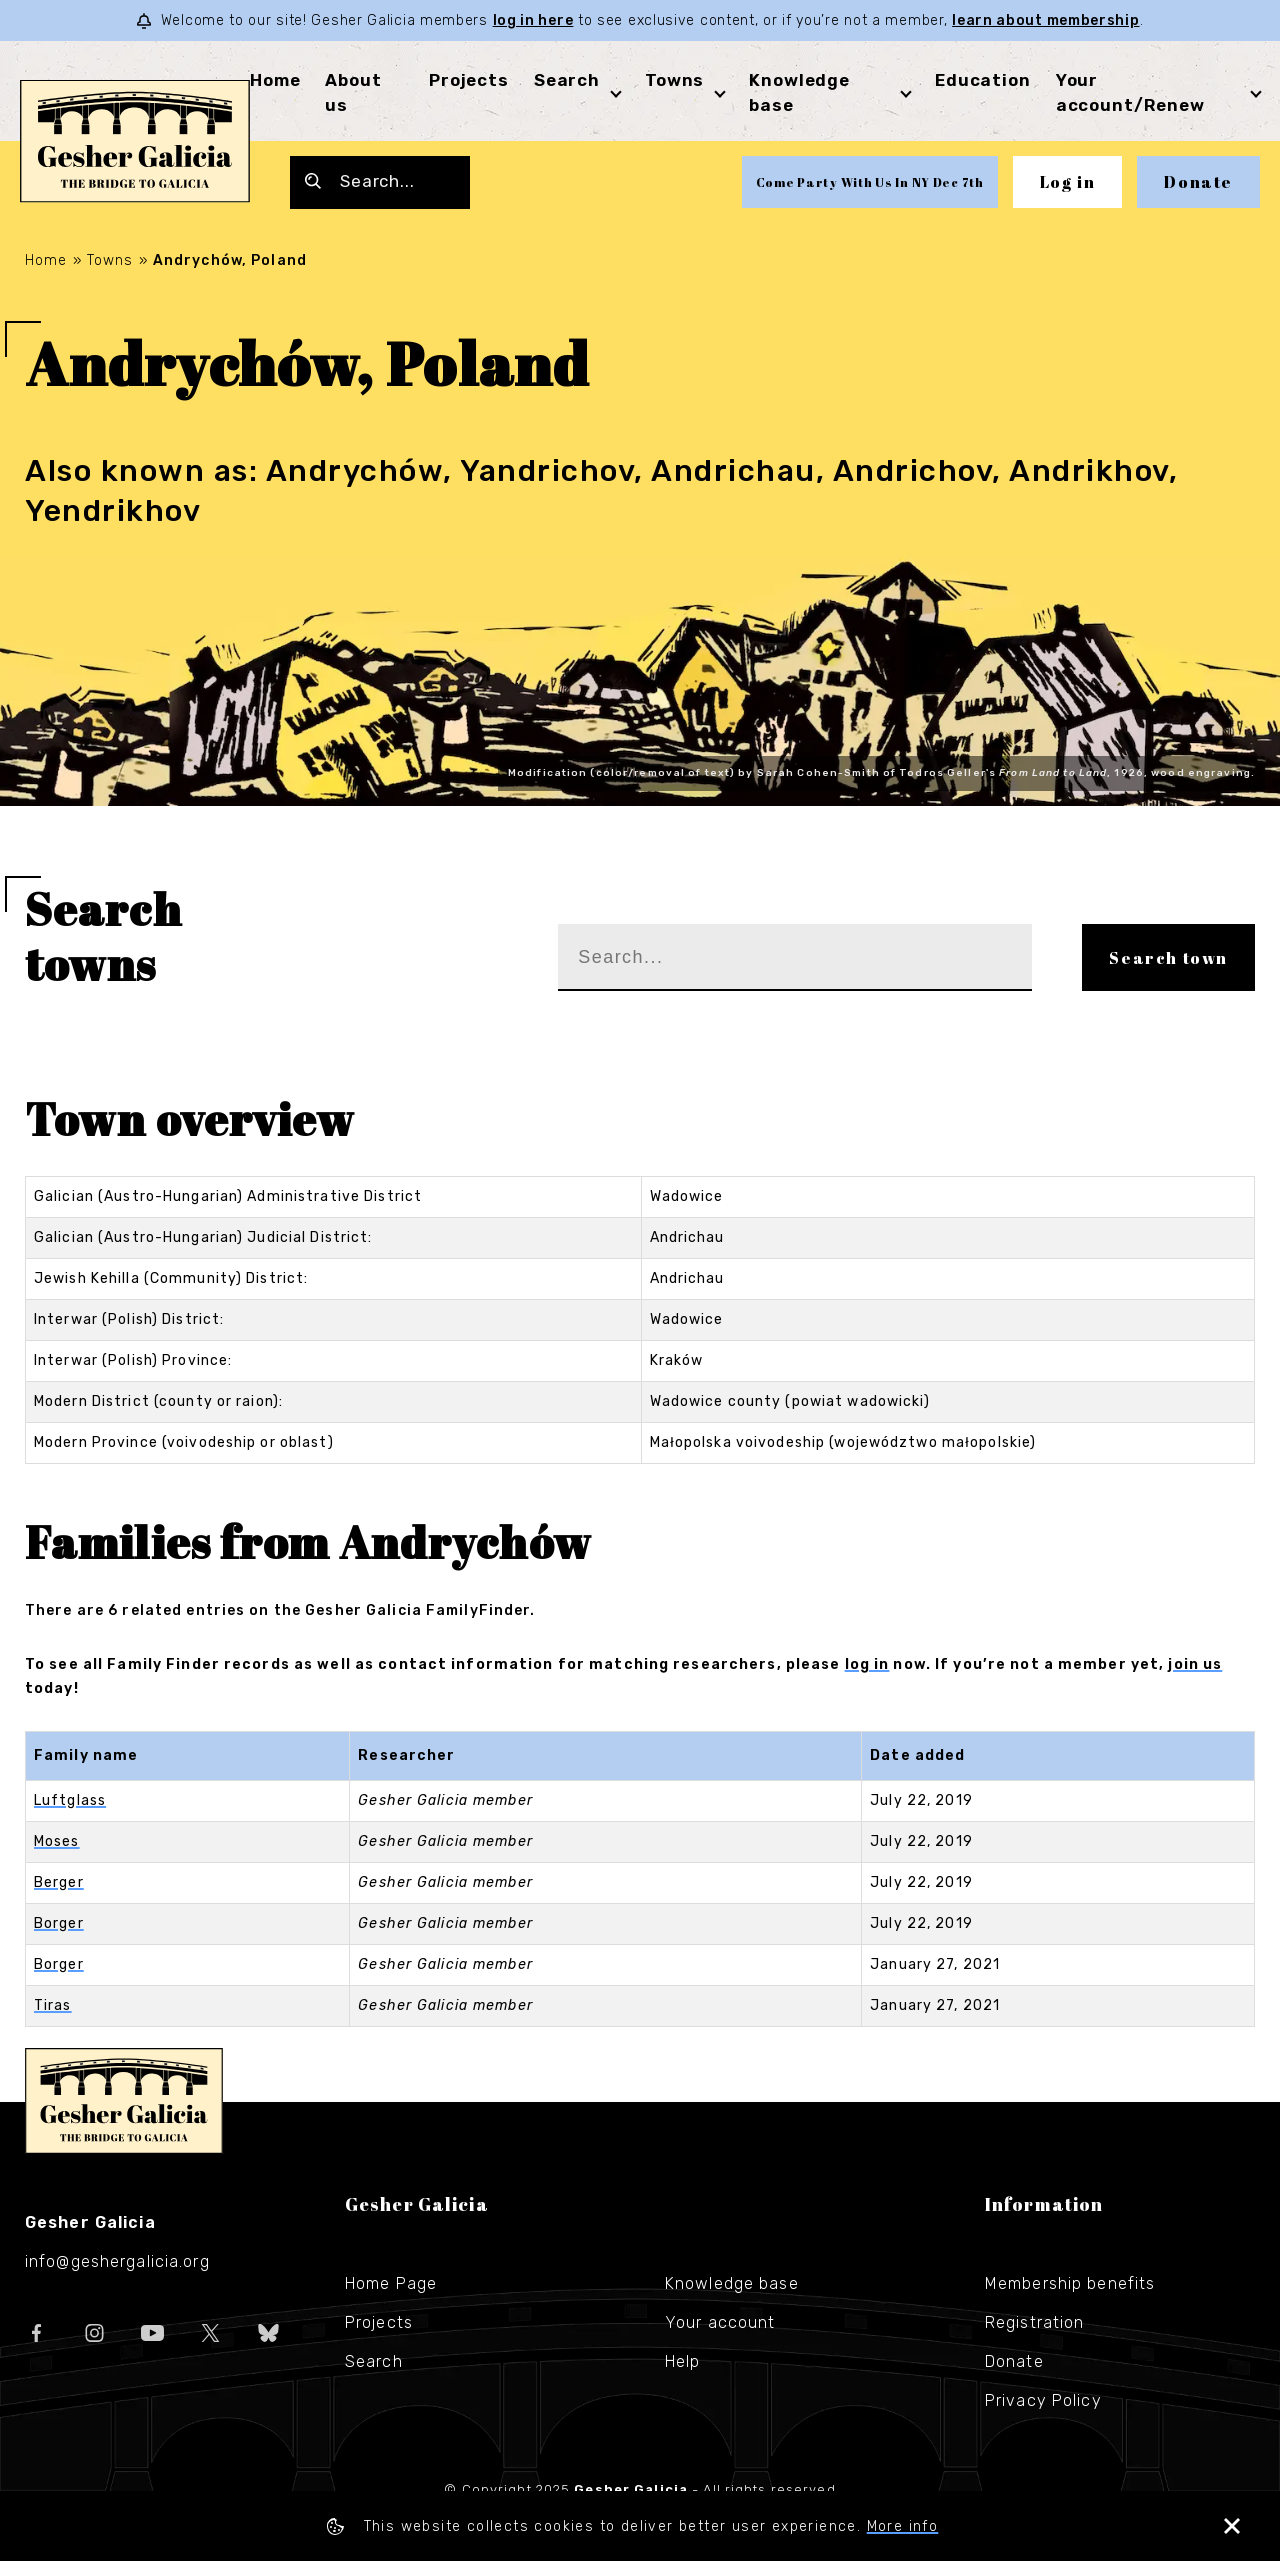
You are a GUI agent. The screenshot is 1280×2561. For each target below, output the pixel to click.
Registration (1034, 2322)
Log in (1068, 182)
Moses (57, 1841)
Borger (59, 1923)
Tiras (53, 2005)
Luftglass (70, 1800)
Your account (720, 2322)
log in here (533, 20)
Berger (59, 1882)
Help (682, 2361)
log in (867, 1664)
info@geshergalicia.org (117, 2261)
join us (1195, 1664)
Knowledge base (732, 2283)
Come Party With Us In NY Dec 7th (870, 182)
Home (275, 80)
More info (903, 2526)
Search (567, 80)
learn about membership (1045, 20)
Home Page (391, 2283)
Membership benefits (1070, 2283)
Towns (674, 80)
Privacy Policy (1043, 2400)
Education (983, 80)
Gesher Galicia (124, 2101)
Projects (469, 80)
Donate (1198, 182)
